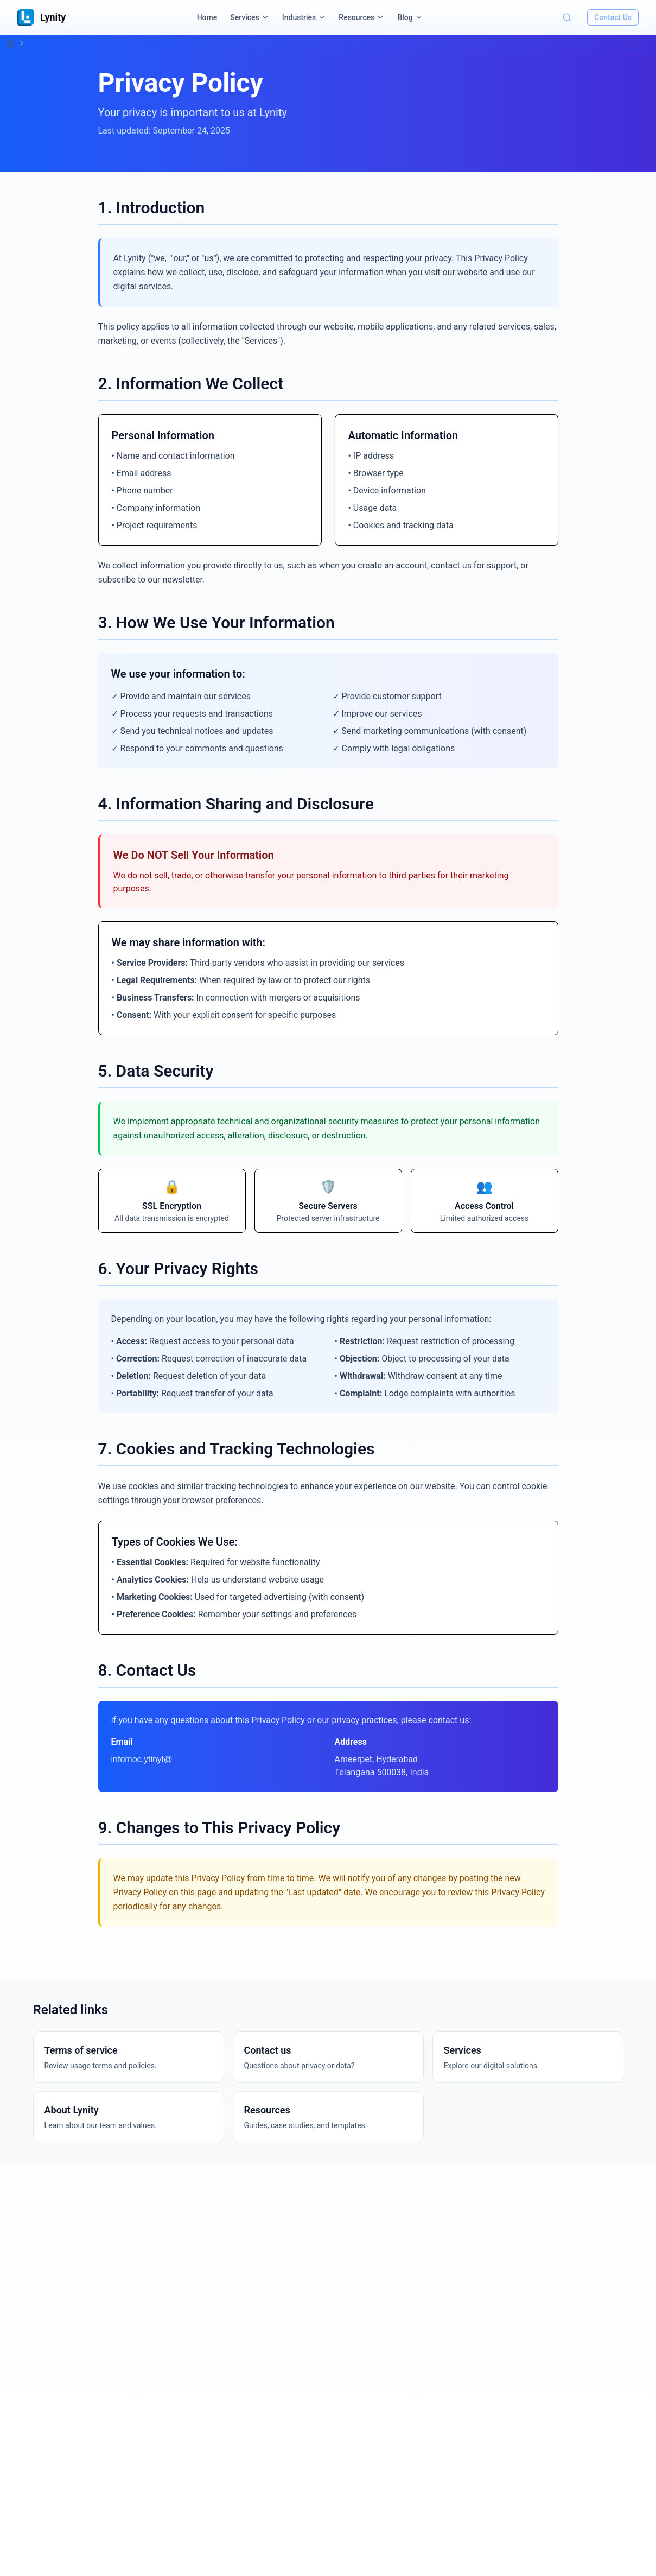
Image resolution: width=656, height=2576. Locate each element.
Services (244, 17)
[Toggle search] (567, 17)
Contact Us (613, 17)
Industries (299, 17)
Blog (404, 17)
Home (207, 17)
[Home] (11, 43)
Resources (356, 17)
